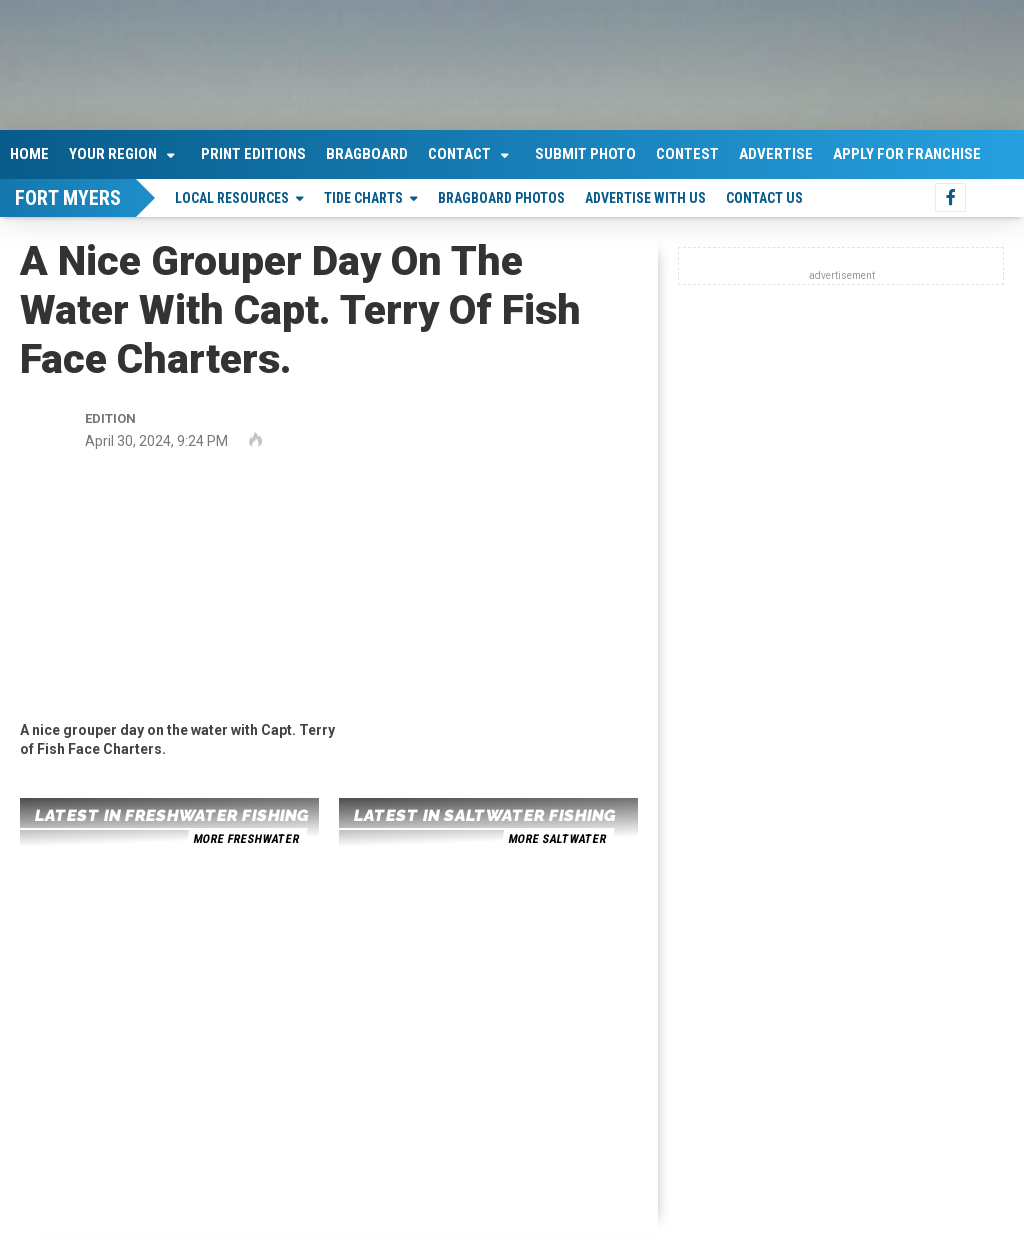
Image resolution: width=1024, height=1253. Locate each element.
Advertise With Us (645, 198)
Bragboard (367, 154)
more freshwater (246, 839)
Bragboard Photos (501, 198)
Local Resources (232, 198)
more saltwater (557, 839)
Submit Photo (585, 154)
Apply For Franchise (907, 154)
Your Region (113, 154)
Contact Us (764, 198)
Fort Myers (68, 198)
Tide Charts (363, 198)
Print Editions (253, 154)
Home (29, 154)
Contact (459, 154)
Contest (687, 154)
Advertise (776, 154)
